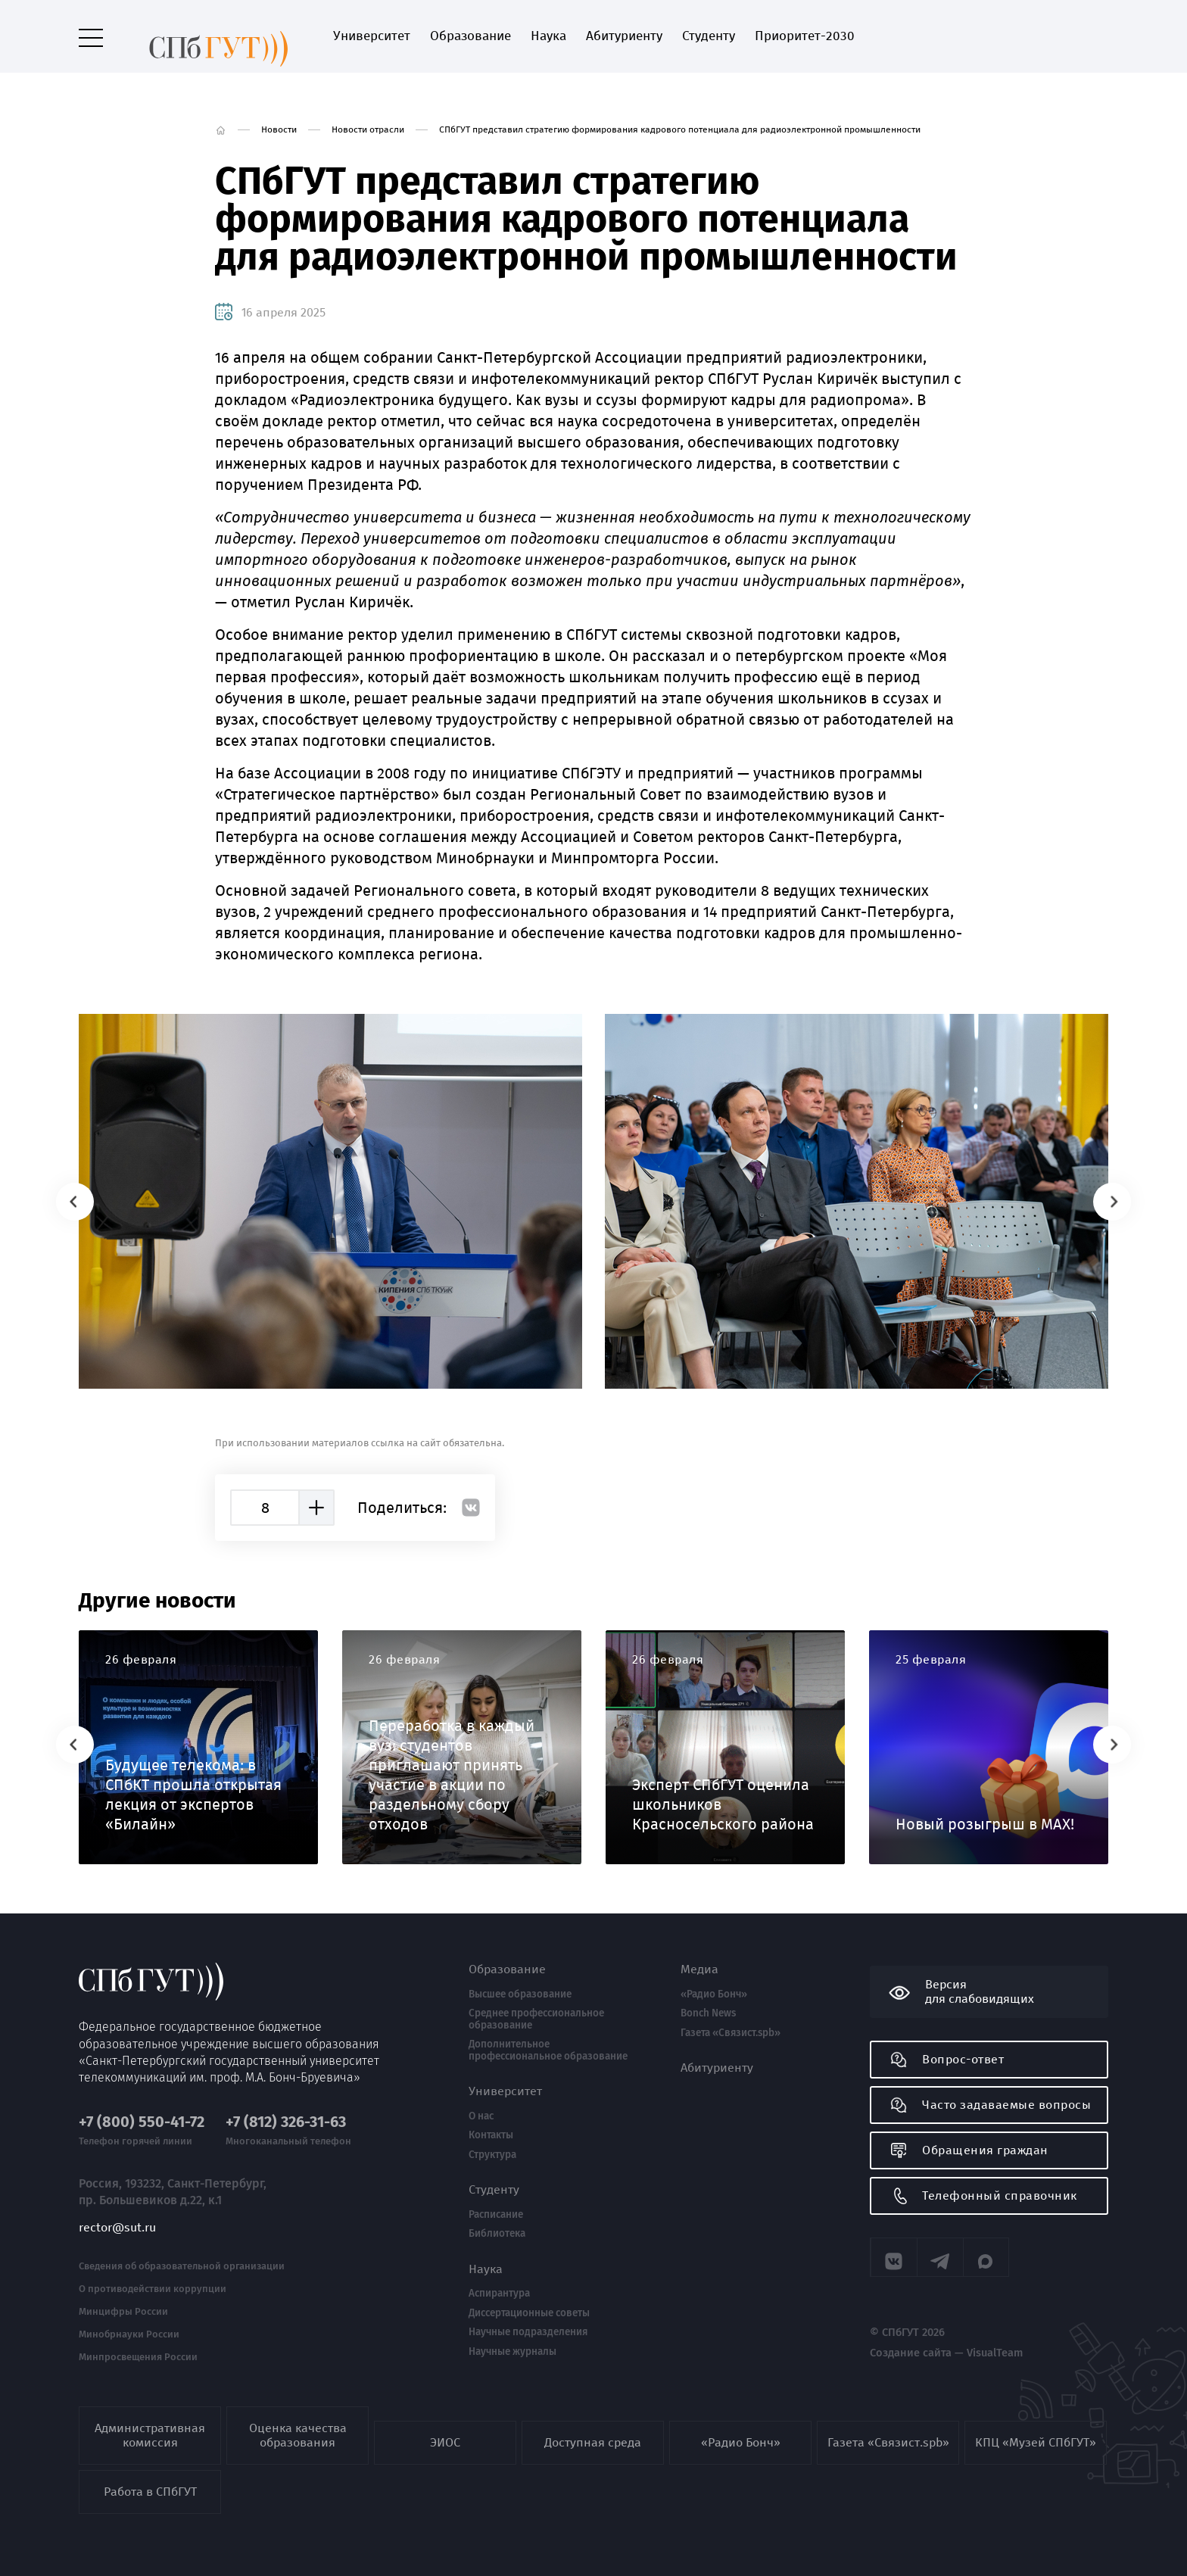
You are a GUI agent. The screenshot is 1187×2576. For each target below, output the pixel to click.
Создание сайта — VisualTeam (937, 2350)
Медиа (699, 1969)
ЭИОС (445, 2442)
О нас (481, 2116)
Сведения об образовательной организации (182, 2261)
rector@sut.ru (117, 2221)
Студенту (691, 36)
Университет (355, 36)
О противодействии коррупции (152, 2283)
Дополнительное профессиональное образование (548, 2050)
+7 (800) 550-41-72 (141, 2116)
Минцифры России (123, 2306)
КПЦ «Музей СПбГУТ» (1035, 2442)
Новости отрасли (368, 129)
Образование (453, 36)
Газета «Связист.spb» (730, 2033)
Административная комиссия (150, 2435)
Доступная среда (592, 2442)
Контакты (491, 2135)
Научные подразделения (528, 2332)
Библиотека (497, 2234)
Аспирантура (499, 2294)
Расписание (496, 2215)
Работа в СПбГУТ (150, 2491)
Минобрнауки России (129, 2329)
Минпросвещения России (138, 2352)
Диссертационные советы (529, 2313)
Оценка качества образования (298, 2435)
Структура (492, 2155)
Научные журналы (512, 2352)
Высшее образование (520, 1994)
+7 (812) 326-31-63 (286, 2116)
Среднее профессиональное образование (536, 2019)
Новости (279, 129)
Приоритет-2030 (788, 36)
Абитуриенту (607, 36)
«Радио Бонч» (714, 1994)
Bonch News (708, 2013)
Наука (532, 36)
